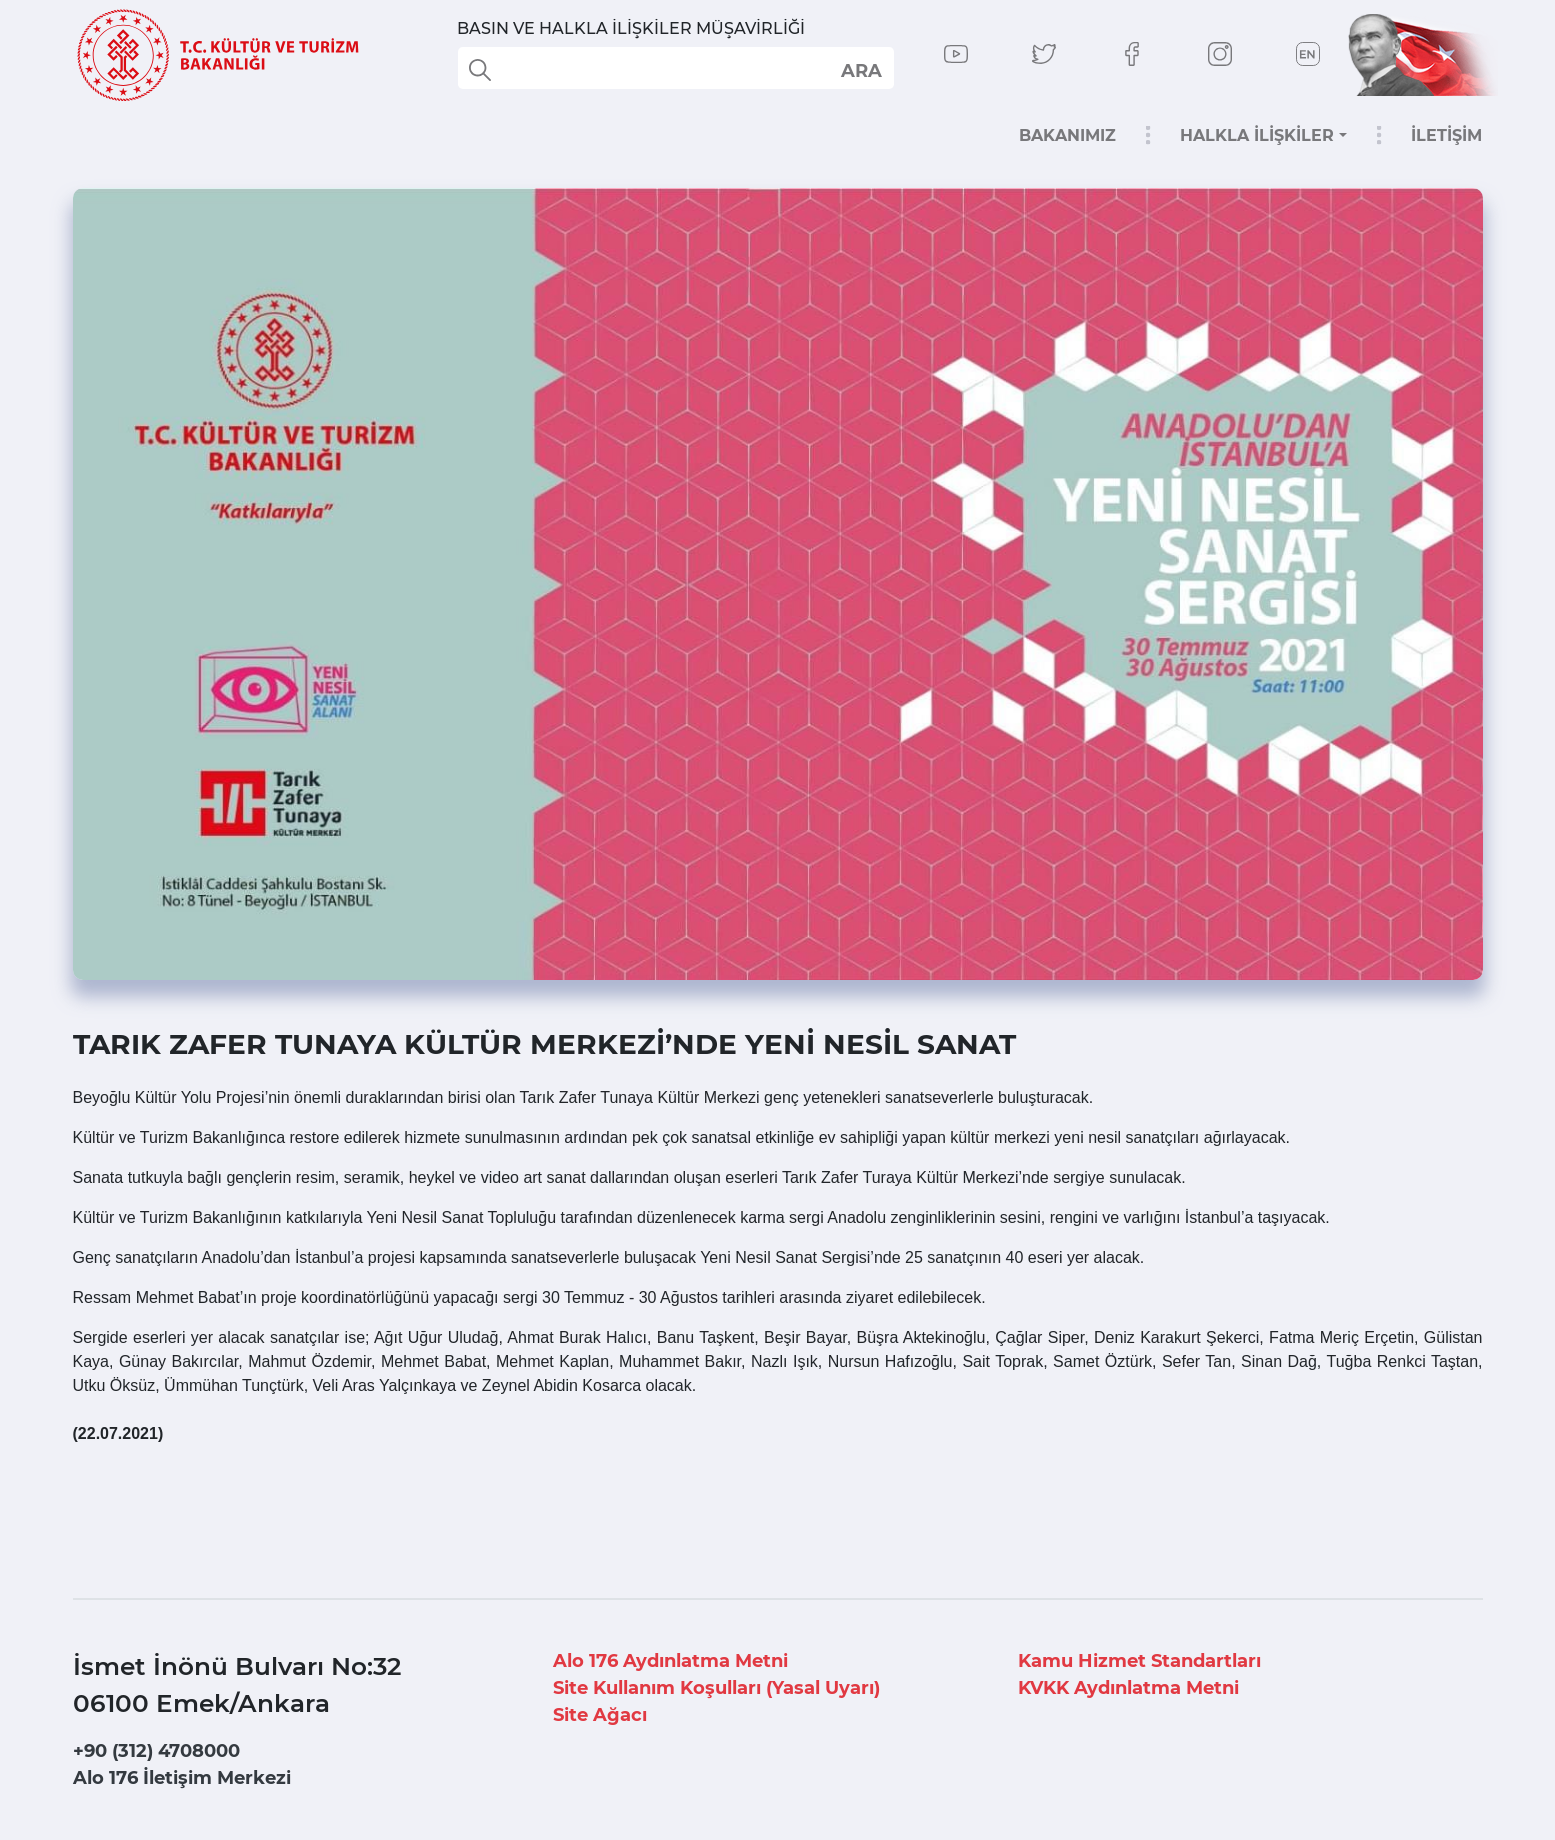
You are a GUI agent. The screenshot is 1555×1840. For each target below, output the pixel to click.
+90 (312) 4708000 (156, 1751)
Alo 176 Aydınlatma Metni (670, 1661)
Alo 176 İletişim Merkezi (182, 1778)
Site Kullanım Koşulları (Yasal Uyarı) (716, 1688)
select (860, 70)
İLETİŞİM (1446, 135)
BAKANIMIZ (1067, 135)
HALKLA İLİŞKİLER (1257, 135)
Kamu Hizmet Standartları (1139, 1661)
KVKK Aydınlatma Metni (1128, 1688)
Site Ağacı (600, 1715)
